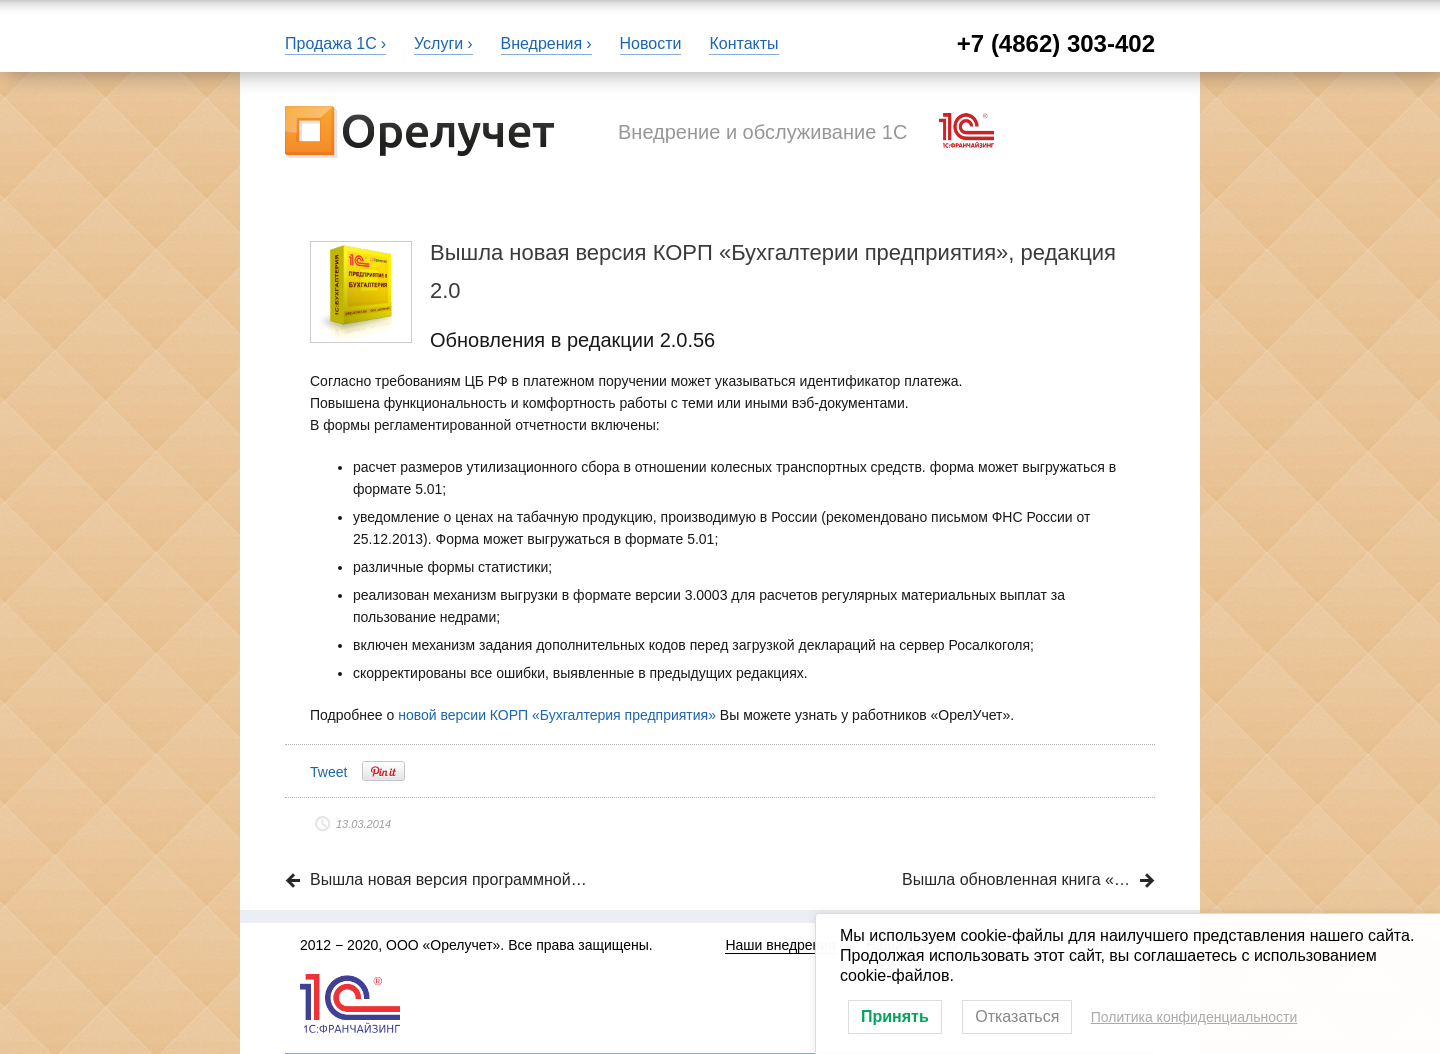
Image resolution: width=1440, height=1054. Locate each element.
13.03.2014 (363, 824)
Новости (651, 43)
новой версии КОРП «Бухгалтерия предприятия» (557, 715)
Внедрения (542, 43)
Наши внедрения (780, 945)
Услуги (438, 43)
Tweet (328, 772)
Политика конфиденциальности (1194, 1017)
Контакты (743, 43)
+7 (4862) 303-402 (1056, 43)
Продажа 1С (331, 43)
